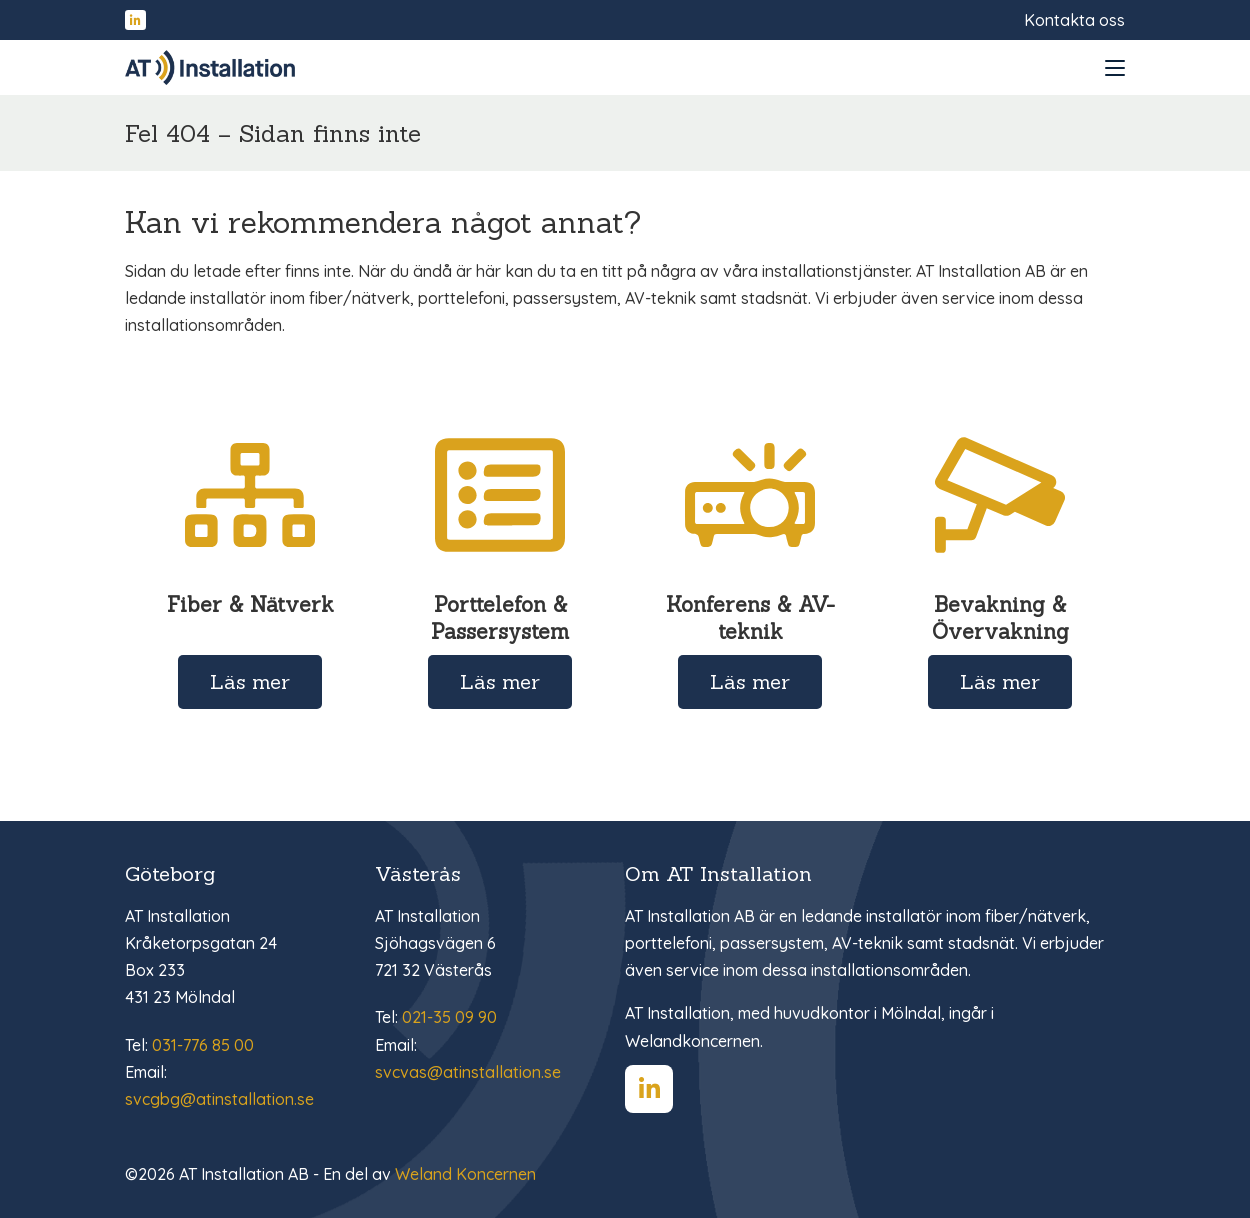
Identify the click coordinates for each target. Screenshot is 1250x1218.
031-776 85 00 (203, 1045)
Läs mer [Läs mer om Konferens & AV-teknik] (750, 681)
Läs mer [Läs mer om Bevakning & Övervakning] (1000, 681)
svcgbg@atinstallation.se (219, 1099)
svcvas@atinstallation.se (468, 1072)
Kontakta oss (1074, 20)
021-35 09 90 (449, 1017)
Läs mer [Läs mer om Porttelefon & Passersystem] (500, 681)
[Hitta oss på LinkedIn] (135, 20)
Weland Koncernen (465, 1174)
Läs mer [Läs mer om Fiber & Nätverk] (250, 681)
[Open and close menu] (1115, 68)
